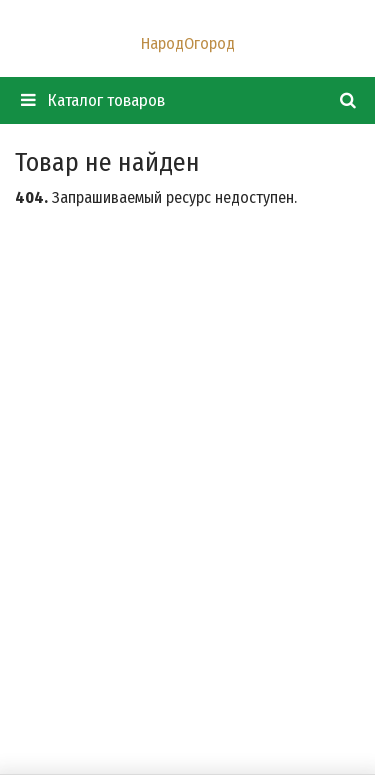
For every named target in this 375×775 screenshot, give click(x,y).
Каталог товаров (93, 100)
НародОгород (188, 43)
